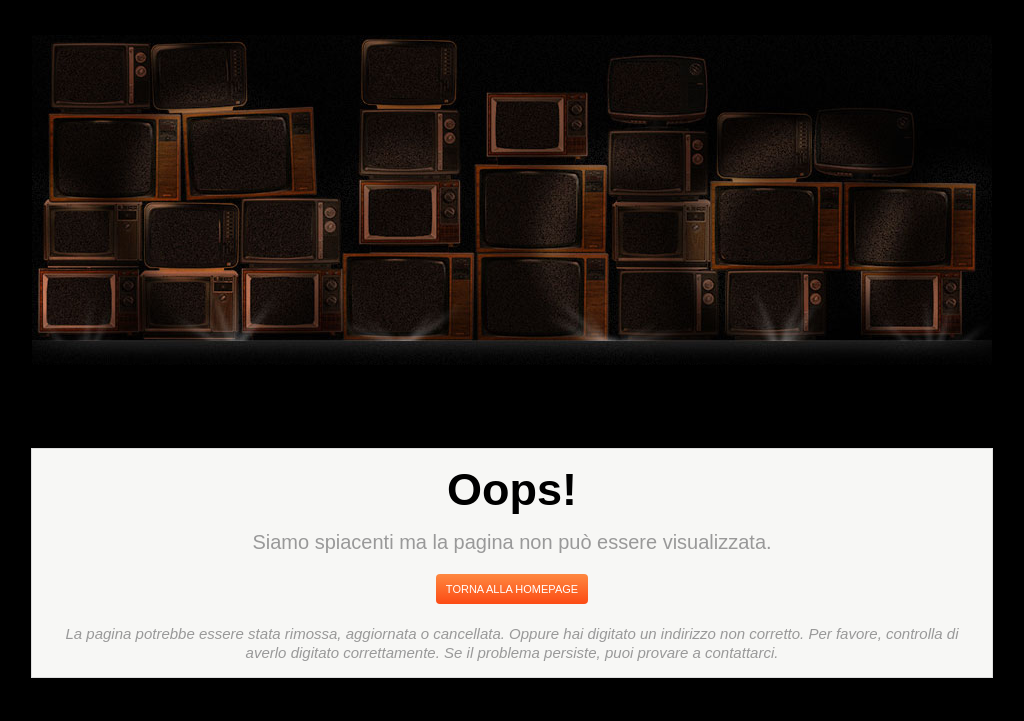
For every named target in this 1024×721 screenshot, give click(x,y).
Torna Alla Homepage (512, 589)
